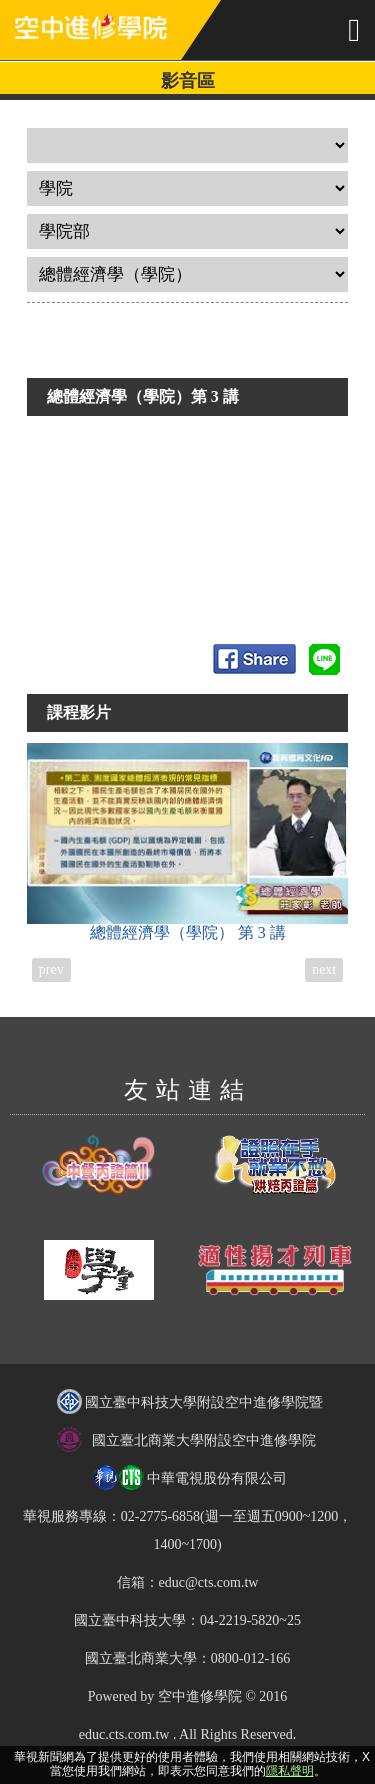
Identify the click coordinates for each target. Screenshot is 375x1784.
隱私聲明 (290, 1771)
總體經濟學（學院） (188, 842)
